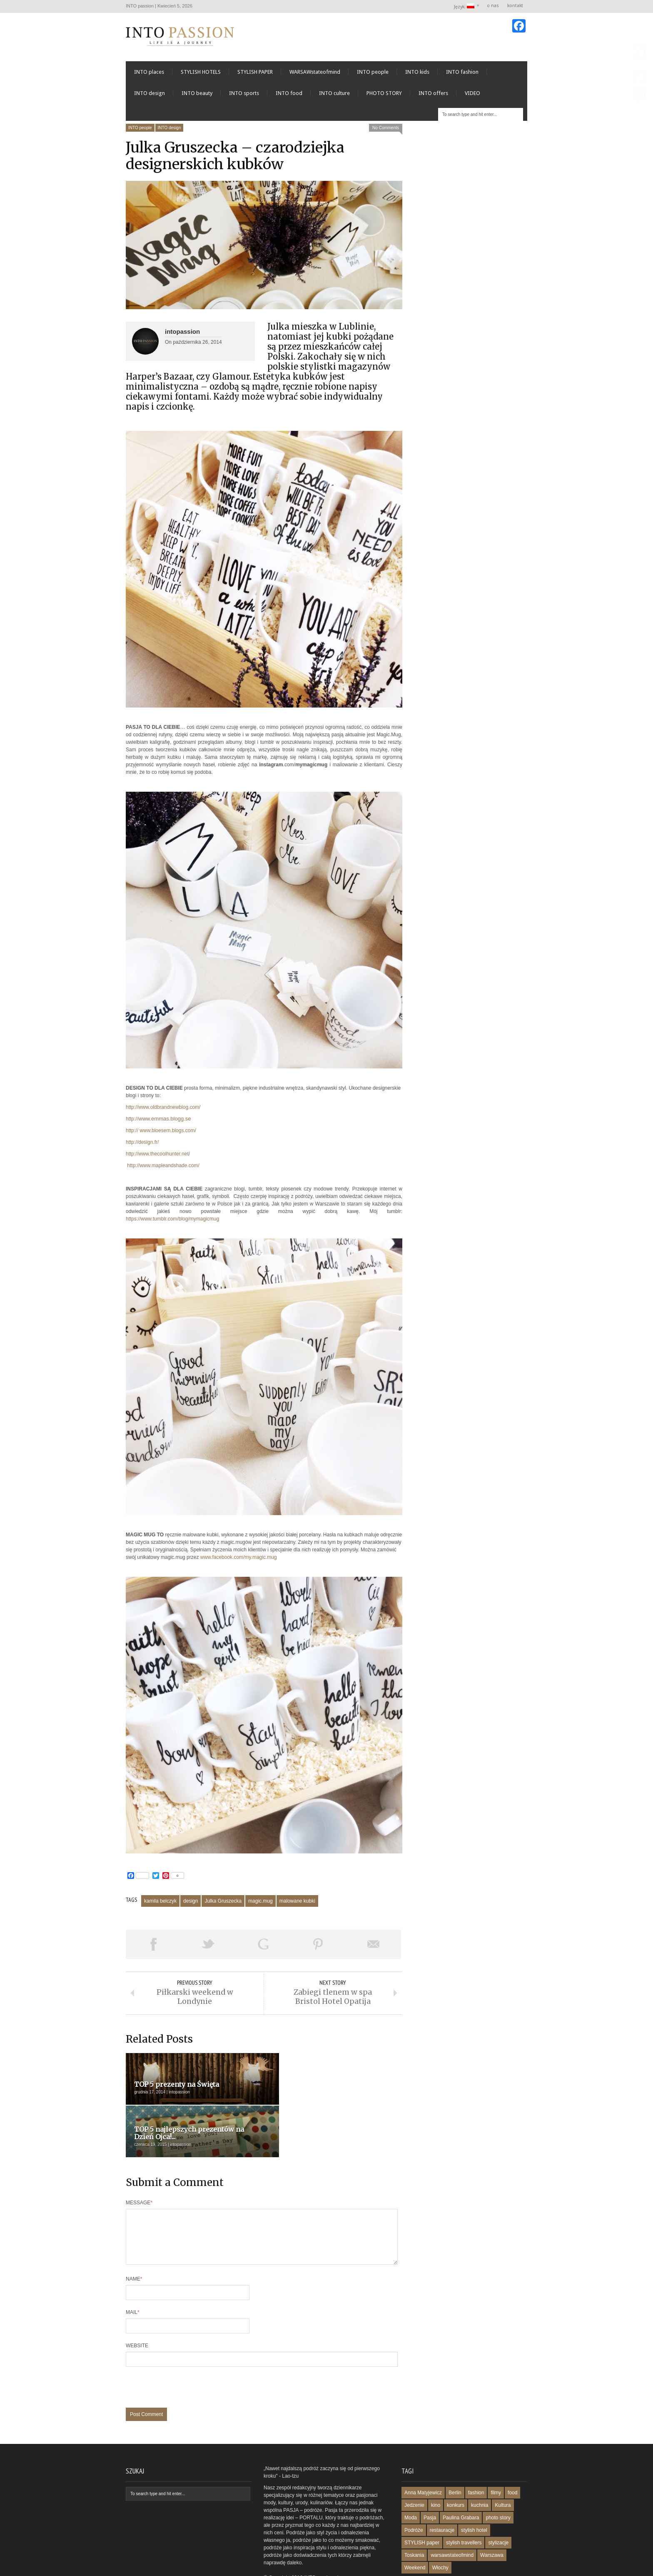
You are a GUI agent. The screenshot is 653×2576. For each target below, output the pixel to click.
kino (435, 2466)
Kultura (503, 2466)
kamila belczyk (160, 1903)
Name (134, 2240)
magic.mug (260, 1903)
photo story (498, 2479)
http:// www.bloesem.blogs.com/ (161, 1133)
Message (139, 2154)
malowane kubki (297, 1903)
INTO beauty (197, 96)
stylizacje (498, 2504)
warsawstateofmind (452, 2516)
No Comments (385, 130)
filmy (496, 2454)
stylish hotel (474, 2491)
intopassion (182, 334)
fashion (476, 2454)
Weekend (414, 2529)
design (190, 1903)
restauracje (442, 2491)
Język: (464, 6)
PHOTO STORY (384, 96)
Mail (133, 2273)
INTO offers (433, 96)
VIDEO (472, 96)
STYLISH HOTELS (201, 74)
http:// (158, 1121)
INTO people (373, 74)
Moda (410, 2479)
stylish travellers (463, 2504)
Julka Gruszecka (223, 1903)
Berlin (455, 2454)
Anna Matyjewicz (423, 2454)
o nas (493, 5)
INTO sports (244, 96)
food (512, 2454)
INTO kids (417, 74)
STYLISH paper (421, 2504)
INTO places (149, 74)
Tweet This (208, 1946)
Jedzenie (414, 2466)
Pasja (430, 2479)
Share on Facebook (153, 1946)
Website (137, 2307)
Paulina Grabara (461, 2479)
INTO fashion (462, 74)
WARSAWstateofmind (314, 74)
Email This (373, 1946)
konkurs (455, 2466)
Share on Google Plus (263, 1946)
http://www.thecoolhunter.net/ (158, 1156)
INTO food (289, 96)
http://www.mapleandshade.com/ (162, 1168)
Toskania (414, 2516)
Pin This (318, 1946)
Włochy (440, 2529)
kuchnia (479, 2466)
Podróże (413, 2491)
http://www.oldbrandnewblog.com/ (163, 1110)
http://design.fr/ (142, 1145)
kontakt (515, 5)
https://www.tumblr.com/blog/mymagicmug (172, 1221)
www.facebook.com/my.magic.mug (238, 1560)
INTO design (149, 96)
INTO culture (334, 96)
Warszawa (491, 2516)
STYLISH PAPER (255, 74)
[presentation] (189, 2352)
